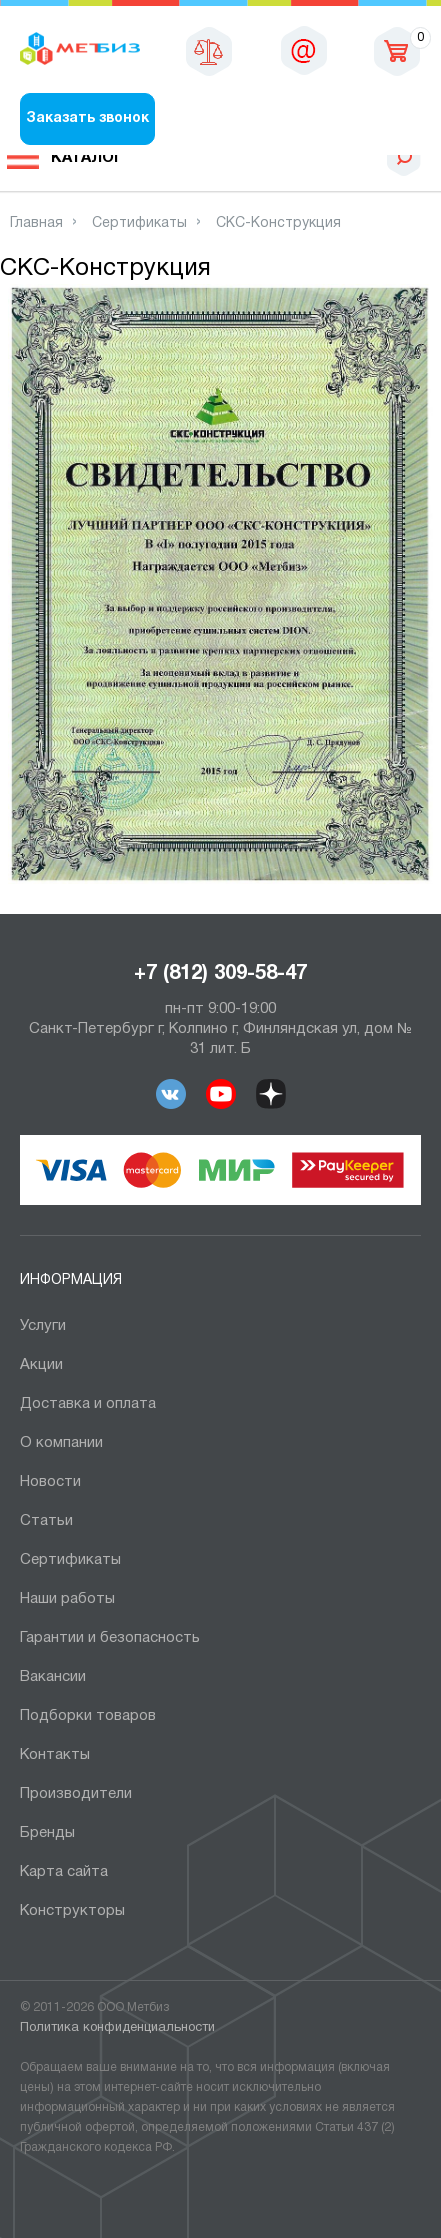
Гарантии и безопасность (110, 1638)
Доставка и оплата (88, 1404)
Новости (50, 1482)
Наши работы (67, 1599)
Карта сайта (64, 1872)
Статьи (46, 1521)
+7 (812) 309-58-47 (220, 974)
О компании (61, 1443)
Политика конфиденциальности (117, 2028)
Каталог (87, 158)
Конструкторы (72, 1911)
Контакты (55, 1755)
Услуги (43, 1326)
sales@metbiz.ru (304, 50)
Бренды (47, 1833)
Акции (41, 1365)
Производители (76, 1794)
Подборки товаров (88, 1716)
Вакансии (53, 1677)
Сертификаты (70, 1560)
